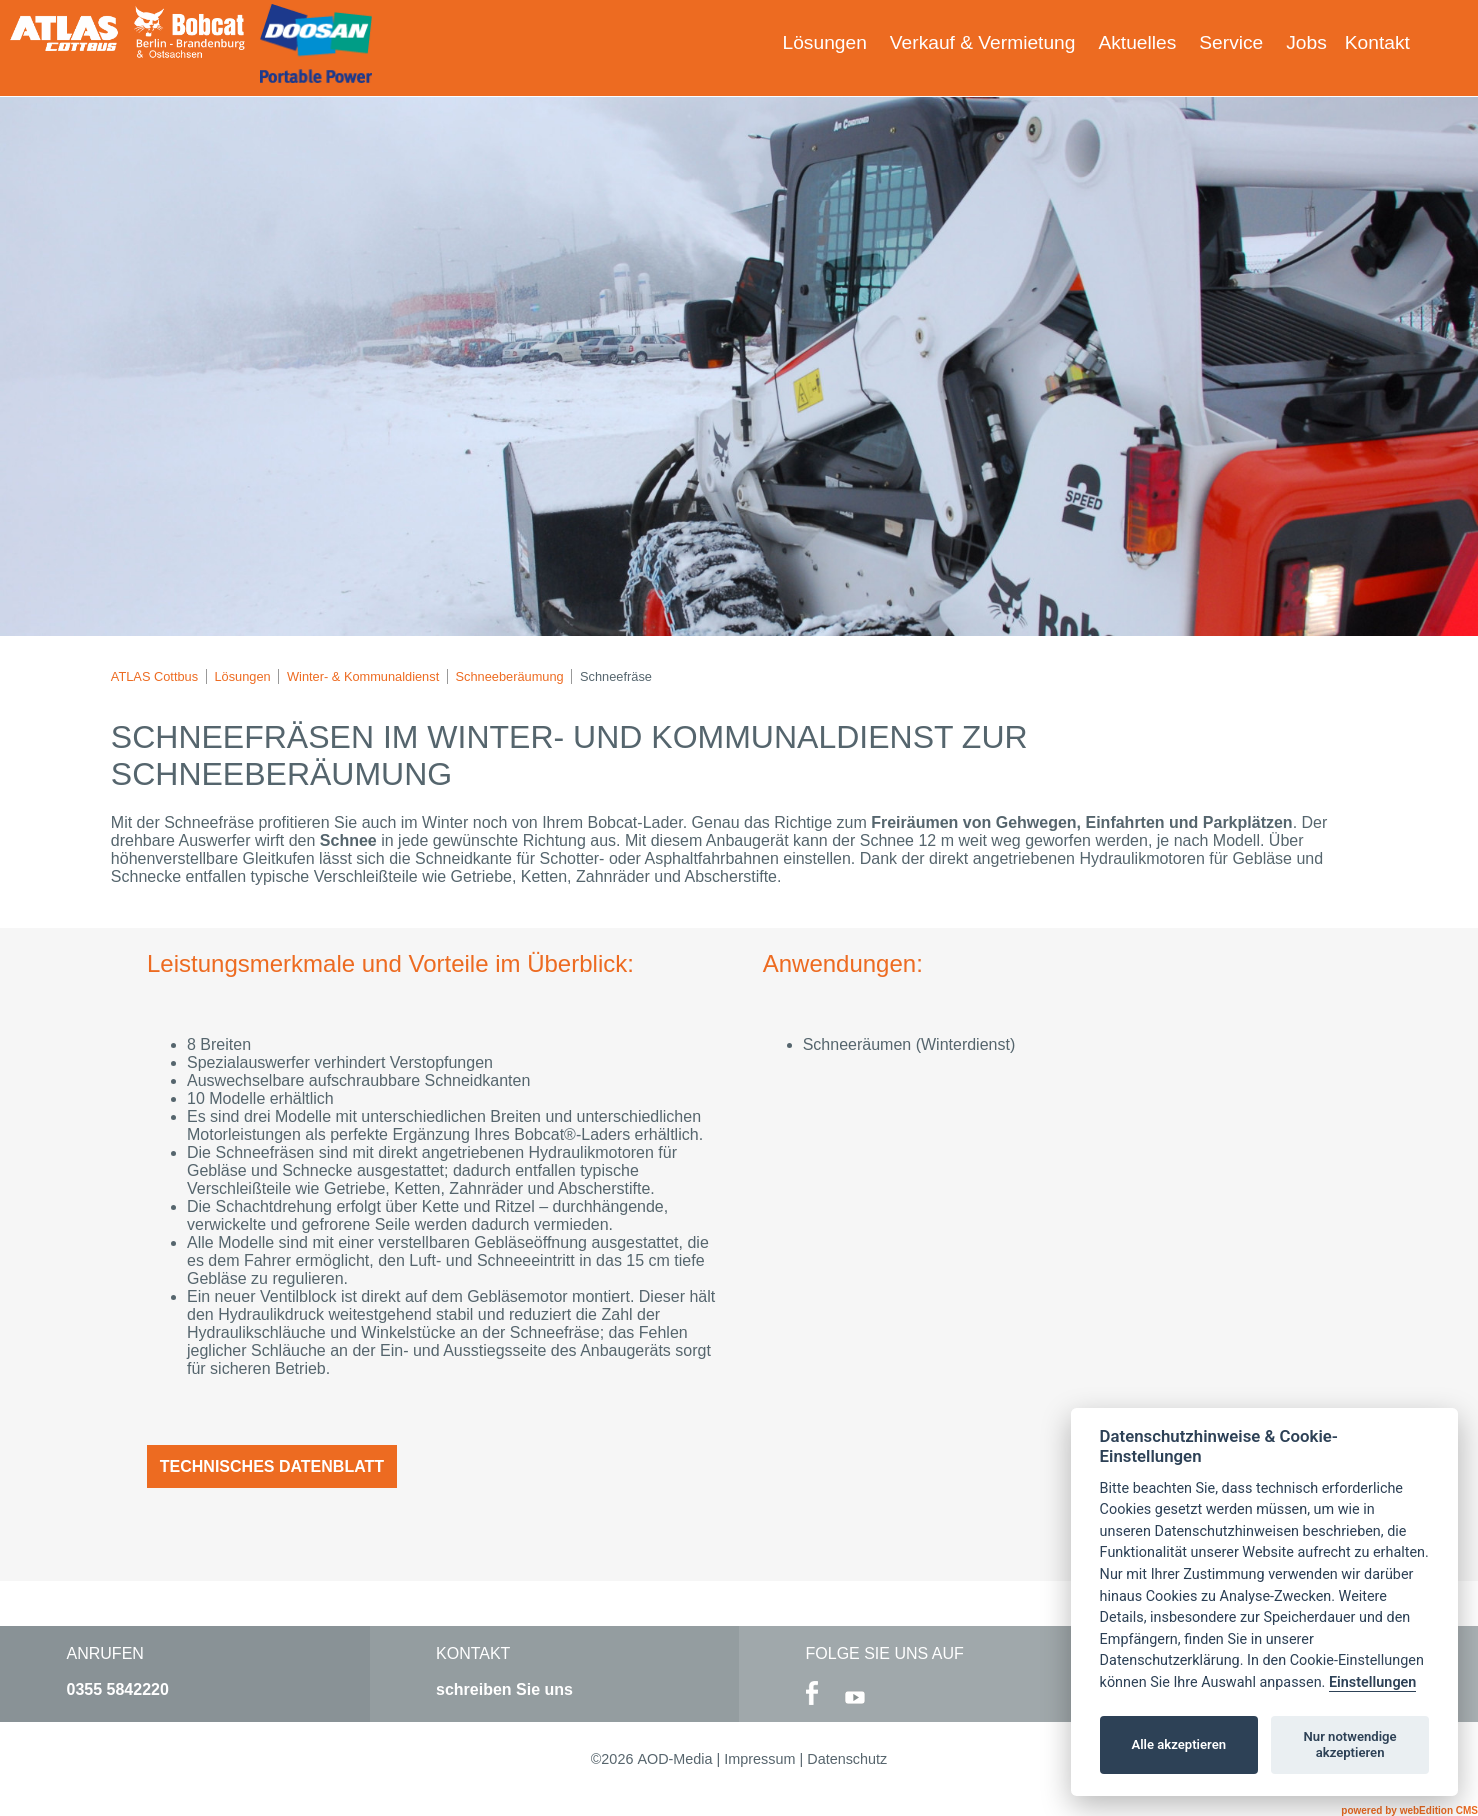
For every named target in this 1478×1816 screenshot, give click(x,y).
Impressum (759, 1759)
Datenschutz (847, 1759)
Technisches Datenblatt (272, 1466)
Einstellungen (1372, 1682)
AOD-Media (674, 1759)
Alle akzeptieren (1178, 1744)
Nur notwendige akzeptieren (1350, 1744)
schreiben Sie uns (504, 1689)
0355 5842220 (118, 1689)
